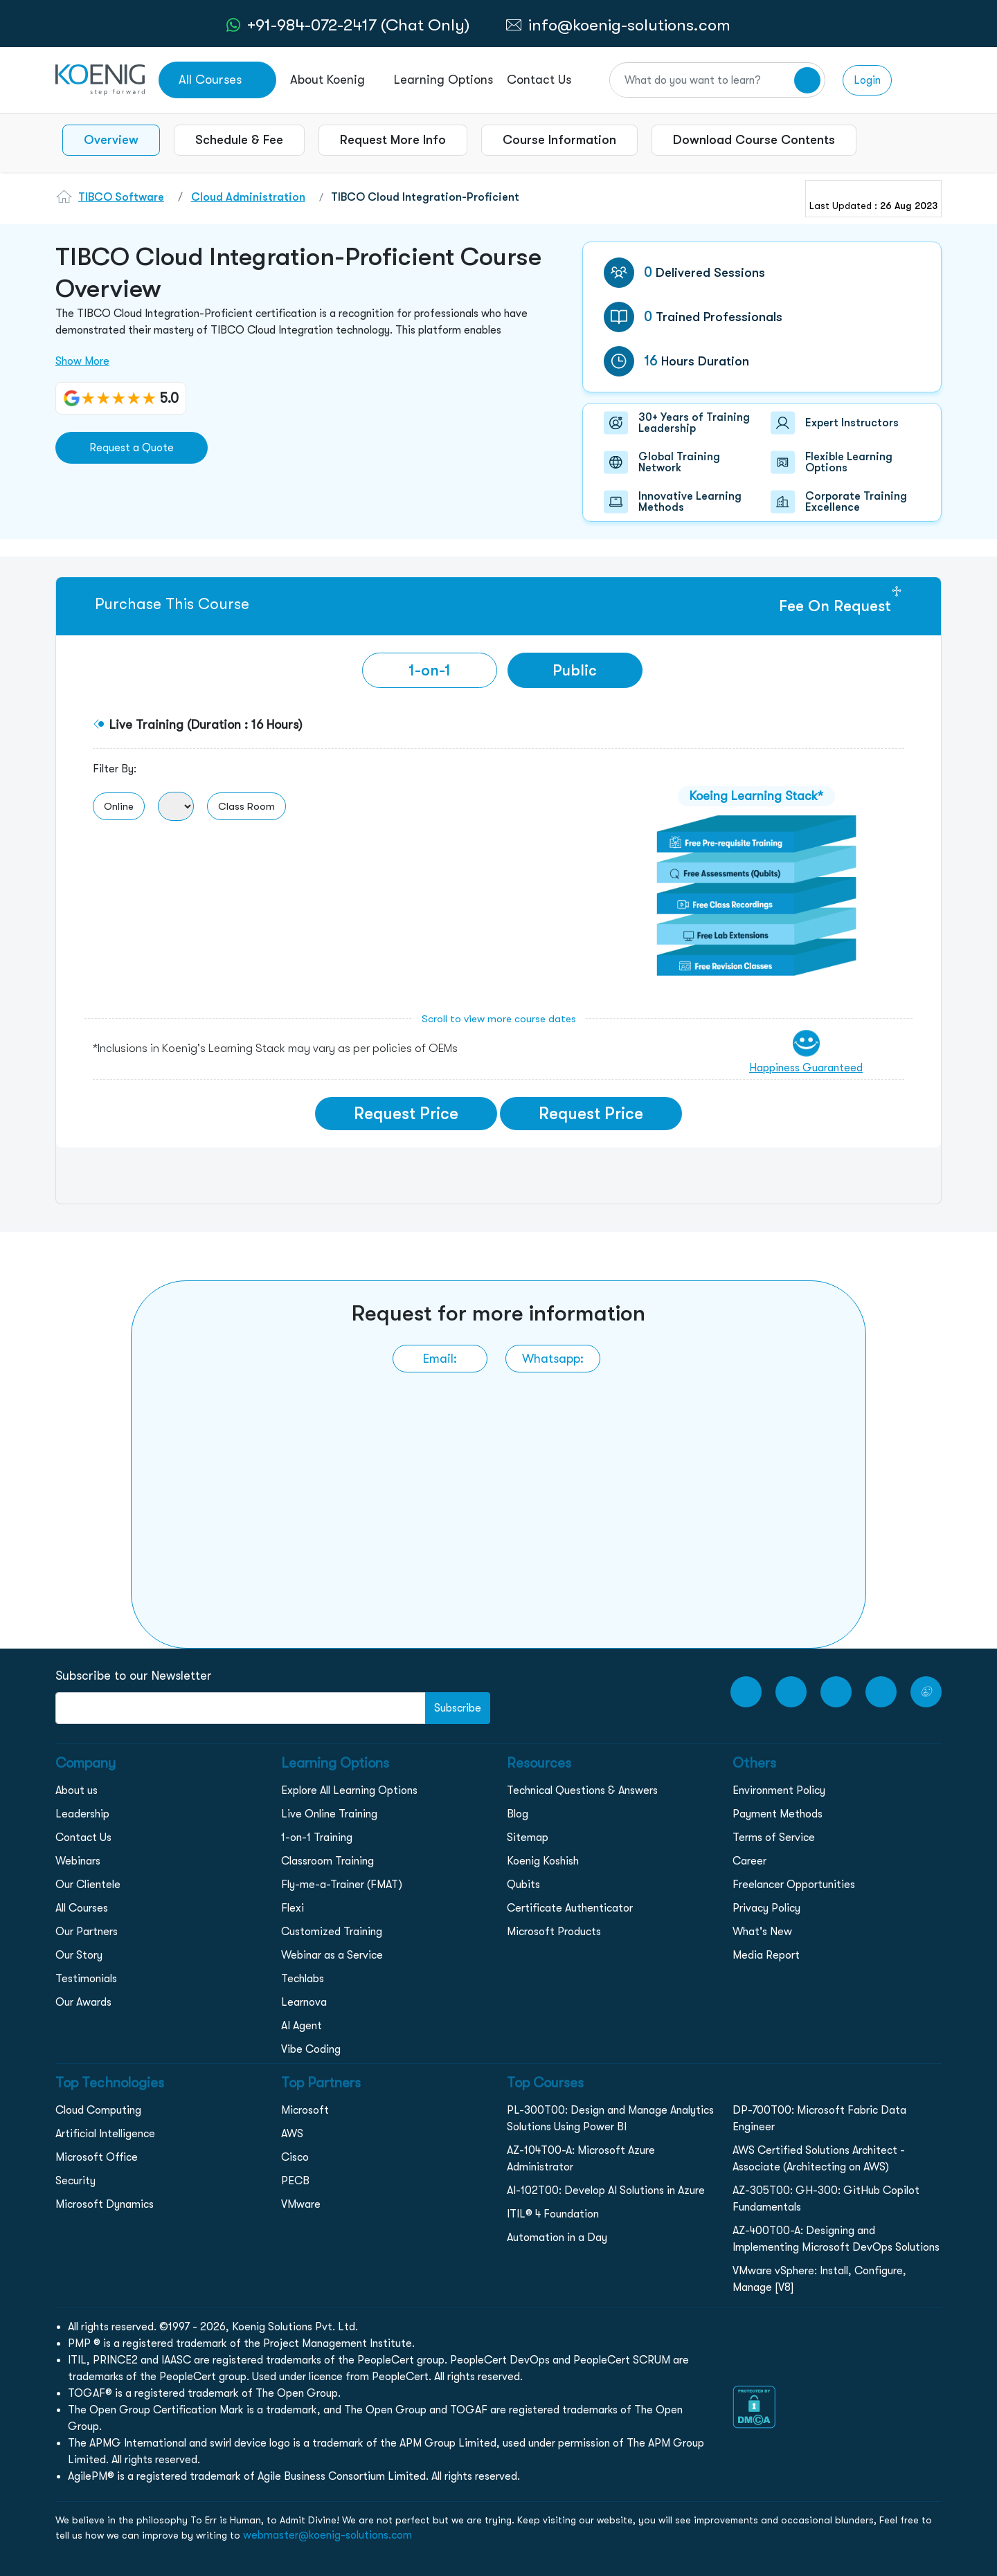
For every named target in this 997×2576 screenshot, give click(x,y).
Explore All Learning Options (349, 1790)
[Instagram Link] (836, 1691)
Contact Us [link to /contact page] (539, 80)
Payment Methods (778, 1814)
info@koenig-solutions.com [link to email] (629, 25)
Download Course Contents (754, 140)
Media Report (766, 1955)
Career (749, 1861)
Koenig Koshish (543, 1861)
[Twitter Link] (926, 1691)
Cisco (295, 2157)
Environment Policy (779, 1790)
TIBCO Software (121, 197)
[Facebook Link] (791, 1691)
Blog (517, 1814)
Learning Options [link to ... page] (443, 80)
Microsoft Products (554, 1931)
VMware (301, 2204)
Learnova (304, 2002)
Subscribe (457, 1708)
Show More (82, 361)
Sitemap (527, 1837)
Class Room (246, 806)
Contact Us (83, 1837)
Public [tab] (575, 670)
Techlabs (302, 1978)
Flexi (292, 1908)
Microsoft (305, 2110)
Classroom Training (327, 1861)
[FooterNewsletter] (240, 1708)
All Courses (81, 1908)
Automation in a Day (557, 2237)
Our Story (78, 1955)
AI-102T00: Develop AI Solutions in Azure (606, 2190)
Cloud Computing (98, 2110)
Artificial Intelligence (105, 2134)
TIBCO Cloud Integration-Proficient (425, 197)
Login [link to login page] (867, 80)
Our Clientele (87, 1884)
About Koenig (327, 80)
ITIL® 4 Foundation (553, 2214)
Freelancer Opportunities (794, 1884)
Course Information (559, 140)
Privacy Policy (766, 1908)
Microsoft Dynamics (104, 2204)
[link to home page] (100, 79)
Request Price (406, 1113)
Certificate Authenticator (570, 1908)
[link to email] (440, 1358)
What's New (762, 1931)
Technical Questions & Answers (582, 1790)
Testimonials (86, 1978)
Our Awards (83, 2002)
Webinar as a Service (332, 1955)
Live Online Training (329, 1814)
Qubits (523, 1884)
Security (75, 2181)
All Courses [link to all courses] (210, 80)
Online (119, 806)
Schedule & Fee (239, 140)
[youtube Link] (746, 1691)
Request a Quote (131, 448)
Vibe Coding (311, 2049)
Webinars (77, 1861)
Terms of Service (774, 1837)
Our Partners (86, 1931)
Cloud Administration (248, 197)
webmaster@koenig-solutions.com (327, 2535)
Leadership (82, 1814)
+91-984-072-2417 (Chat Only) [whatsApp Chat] (358, 25)
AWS (292, 2134)
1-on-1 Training (316, 1837)
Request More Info (393, 140)
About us (76, 1790)
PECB (295, 2181)
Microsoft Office (96, 2157)
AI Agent (301, 2026)
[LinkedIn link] (881, 1691)
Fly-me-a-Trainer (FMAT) (341, 1884)
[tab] (429, 670)
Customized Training (331, 1931)
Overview (111, 140)
